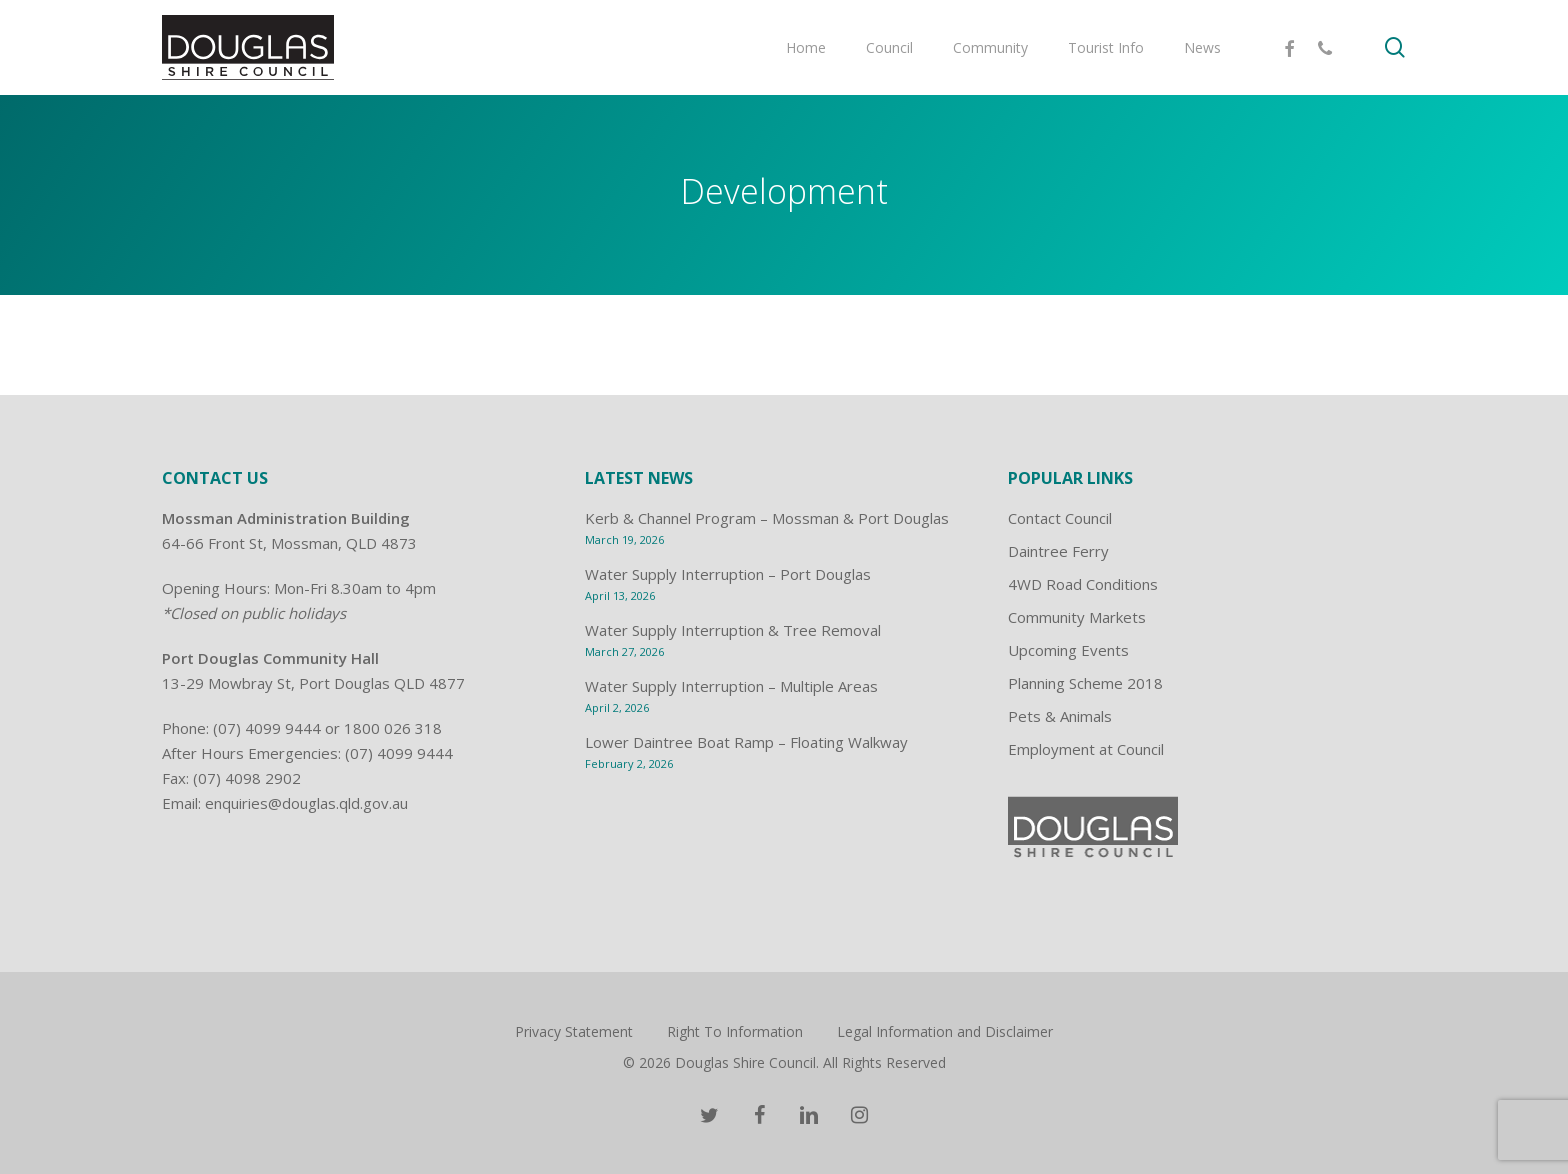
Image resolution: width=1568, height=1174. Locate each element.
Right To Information (735, 1031)
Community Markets (1077, 617)
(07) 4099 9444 (267, 728)
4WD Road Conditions (1083, 584)
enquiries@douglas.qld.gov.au (306, 803)
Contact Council (1060, 518)
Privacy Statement (574, 1031)
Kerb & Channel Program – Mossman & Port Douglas (767, 518)
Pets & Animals (1060, 716)
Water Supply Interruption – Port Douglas (728, 574)
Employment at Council (1086, 749)
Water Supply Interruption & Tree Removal (733, 630)
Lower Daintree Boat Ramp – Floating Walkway (746, 742)
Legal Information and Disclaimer (945, 1031)
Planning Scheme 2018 (1085, 683)
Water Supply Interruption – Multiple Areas (731, 686)
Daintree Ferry (1058, 551)
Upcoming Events (1068, 650)
